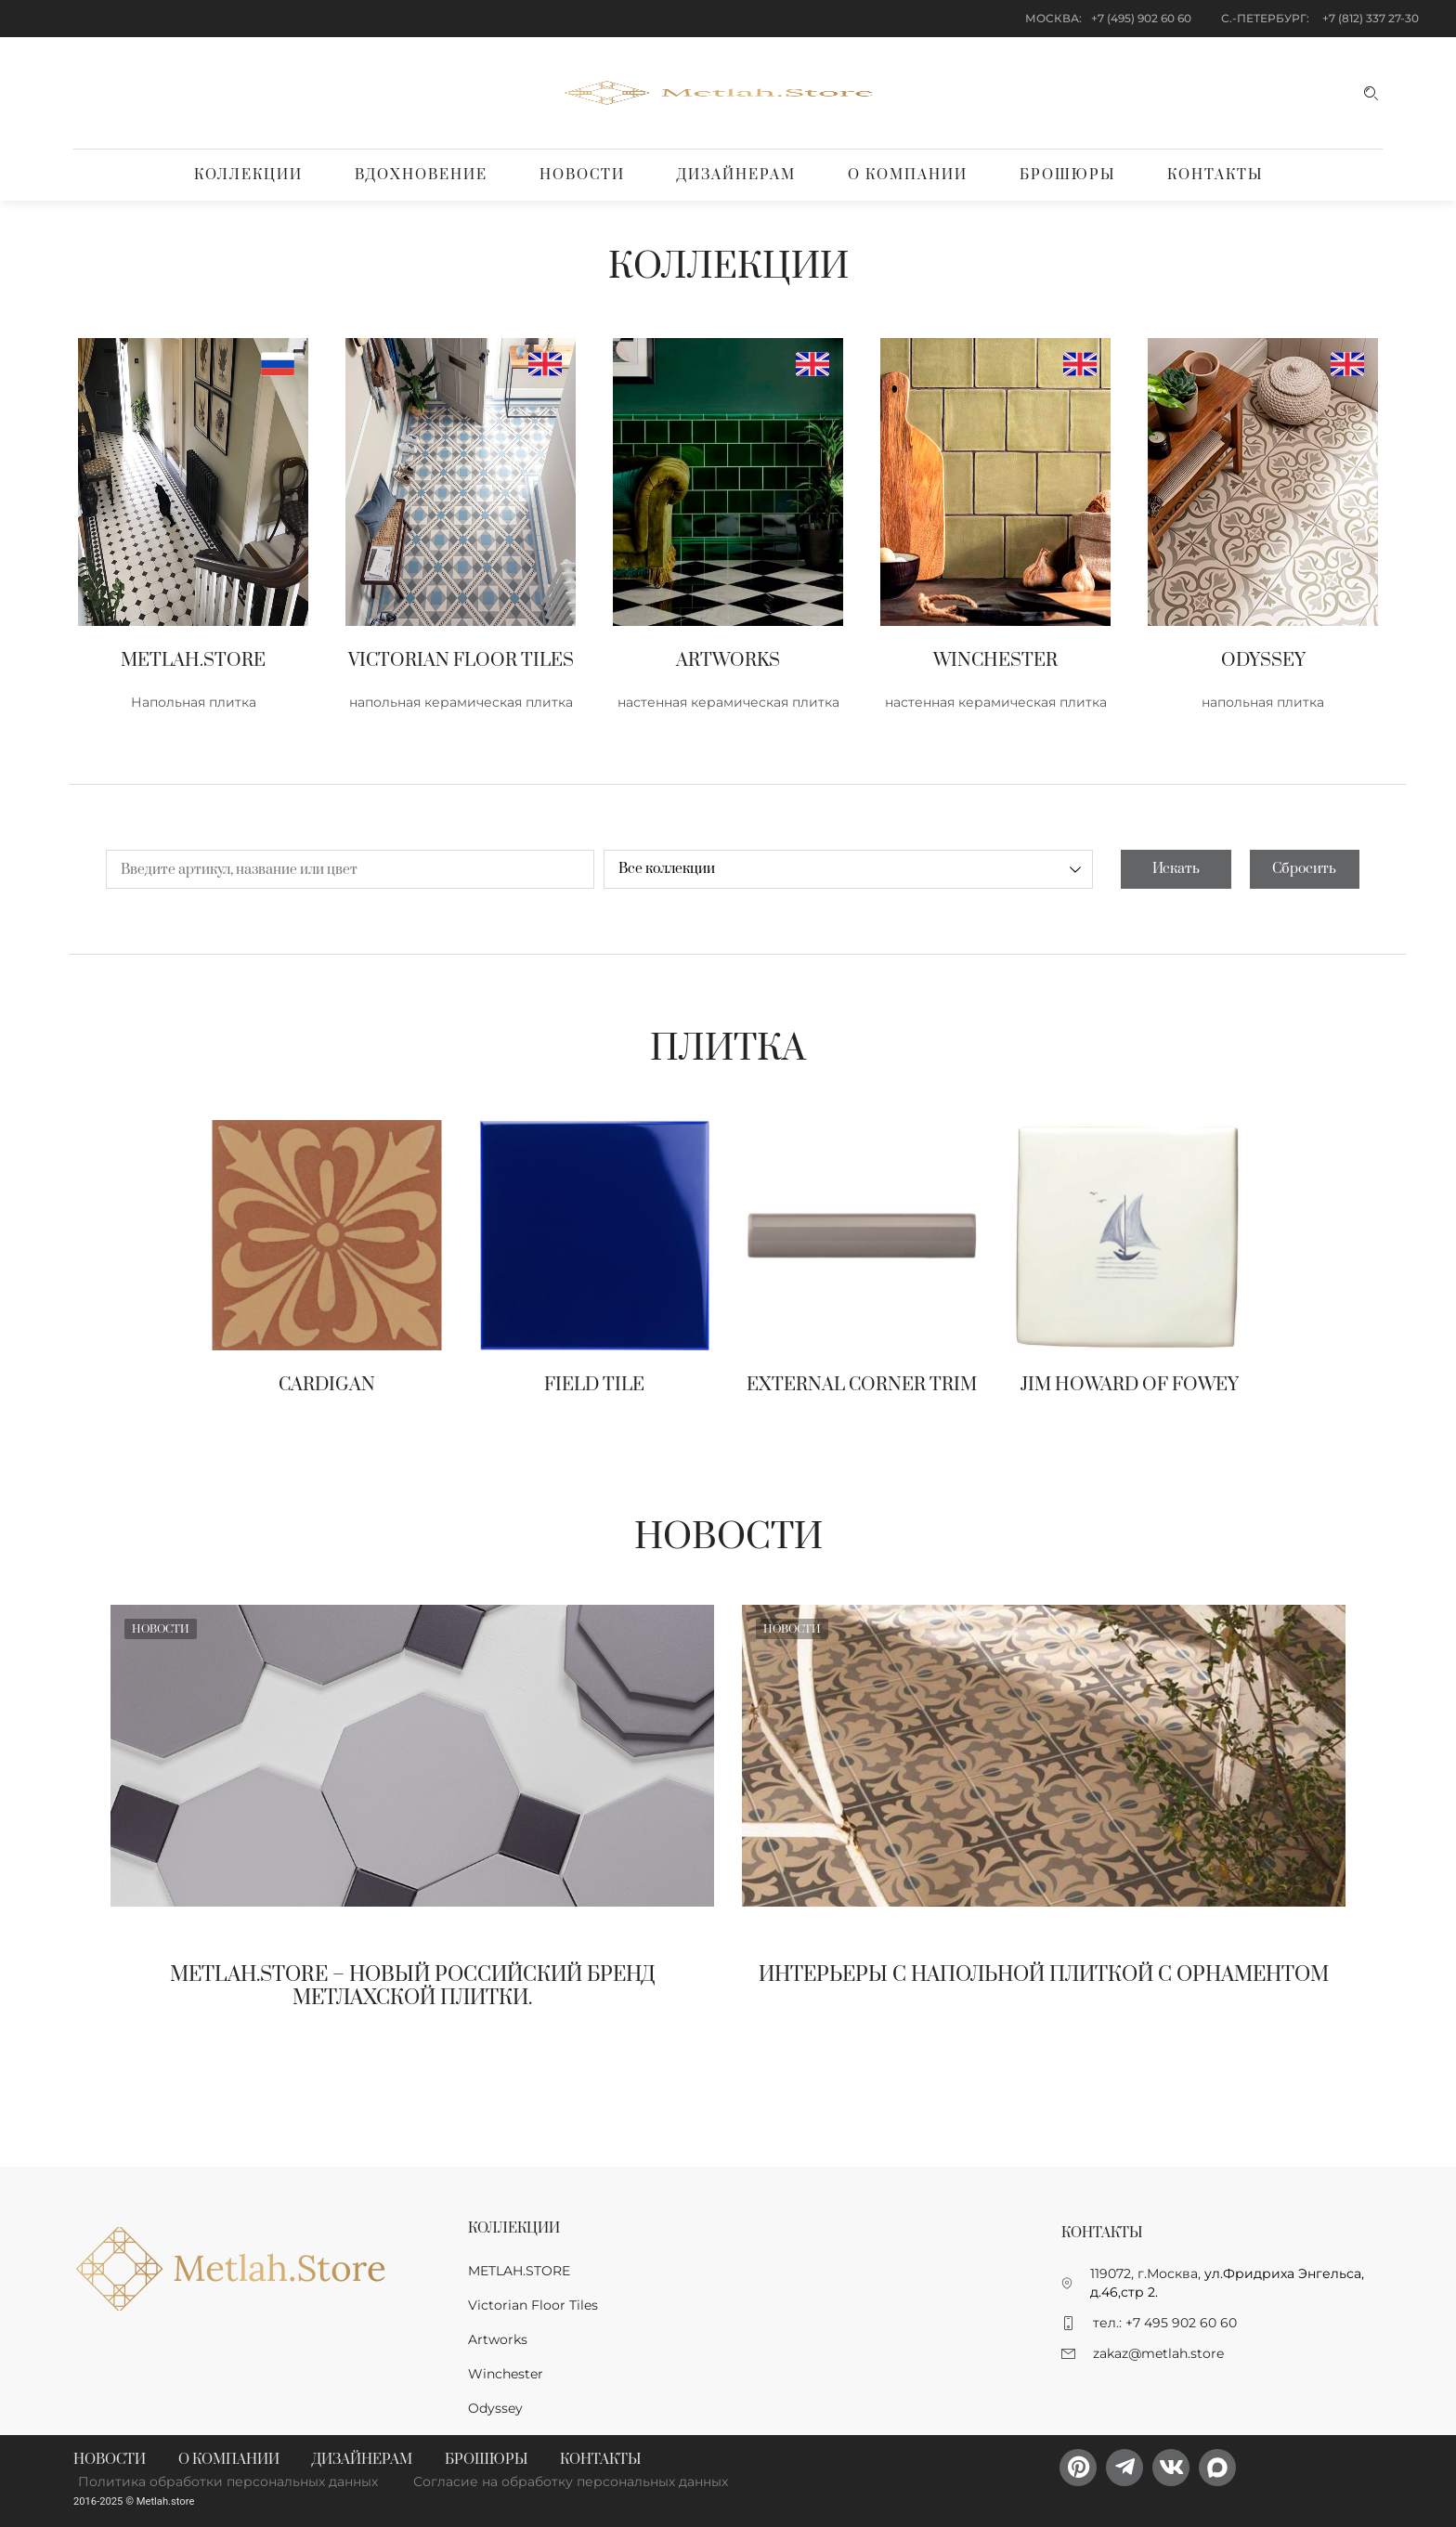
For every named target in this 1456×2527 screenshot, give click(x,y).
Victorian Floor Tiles (533, 2305)
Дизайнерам (736, 175)
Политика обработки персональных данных (228, 2481)
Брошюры (1067, 175)
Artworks (497, 2339)
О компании (908, 175)
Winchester (505, 2373)
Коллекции (248, 175)
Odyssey (495, 2408)
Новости (582, 175)
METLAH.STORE (519, 2270)
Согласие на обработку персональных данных (570, 2481)
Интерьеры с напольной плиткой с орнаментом (1044, 1974)
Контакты (1215, 175)
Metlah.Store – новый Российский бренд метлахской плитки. (413, 1986)
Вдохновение (421, 175)
